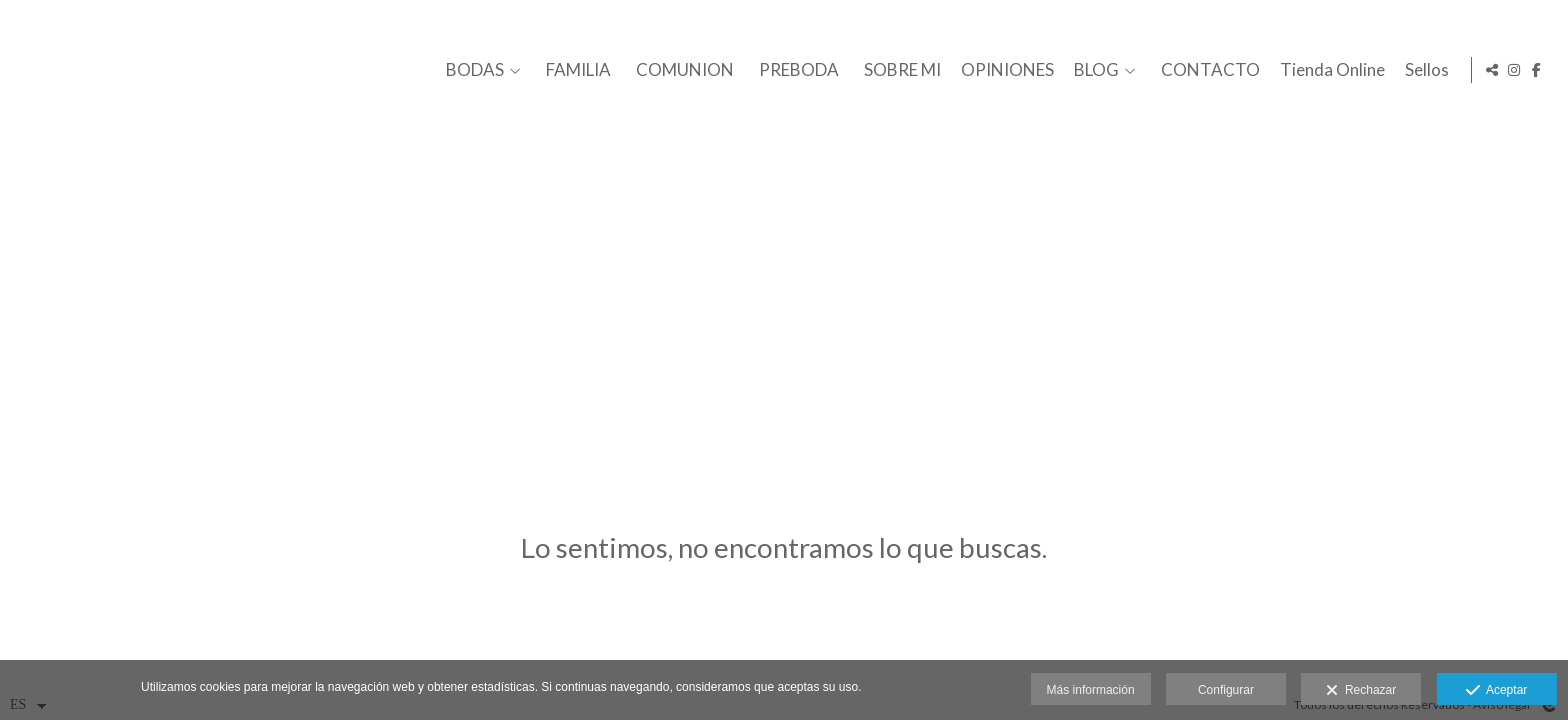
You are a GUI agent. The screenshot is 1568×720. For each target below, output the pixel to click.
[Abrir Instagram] (1514, 70)
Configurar (1226, 690)
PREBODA (796, 70)
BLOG (1093, 70)
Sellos (1424, 70)
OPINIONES (1004, 70)
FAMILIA (575, 70)
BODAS (472, 70)
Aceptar (1496, 691)
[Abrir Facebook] (1537, 70)
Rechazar (1361, 691)
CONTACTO (1207, 70)
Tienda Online (1329, 70)
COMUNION (682, 70)
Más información (1091, 690)
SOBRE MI (899, 70)
